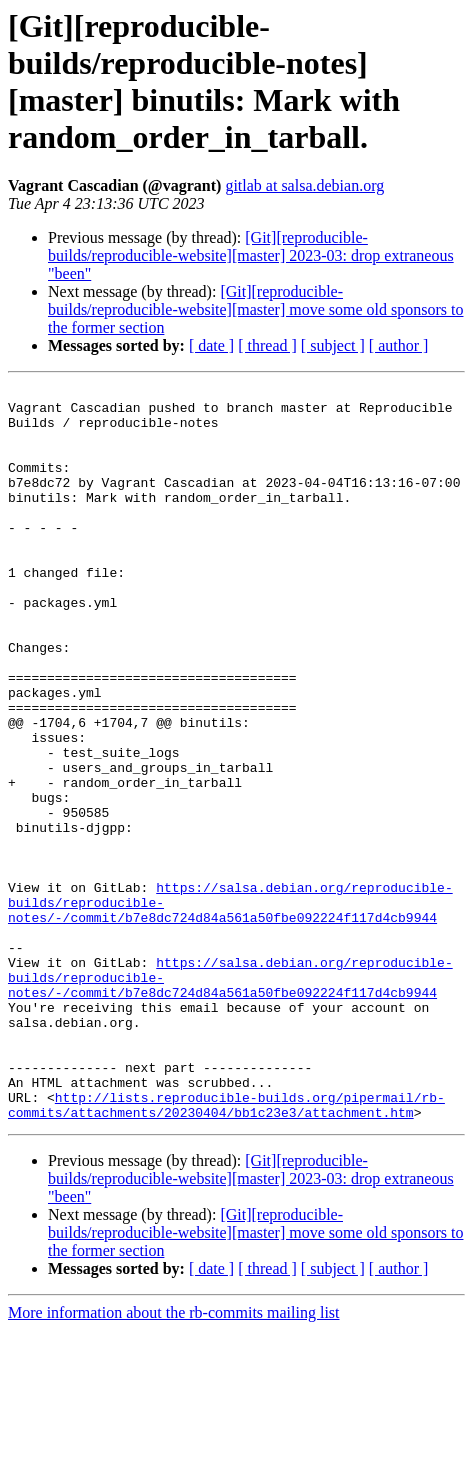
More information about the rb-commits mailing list (174, 1459)
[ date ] (211, 345)
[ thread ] (267, 345)
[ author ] (399, 345)
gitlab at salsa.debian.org (304, 185)
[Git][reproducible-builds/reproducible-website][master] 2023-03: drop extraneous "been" (251, 255)
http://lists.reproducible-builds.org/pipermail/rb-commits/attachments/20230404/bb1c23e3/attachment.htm (226, 1250)
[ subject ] (333, 345)
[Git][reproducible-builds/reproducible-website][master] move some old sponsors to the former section (255, 309)
